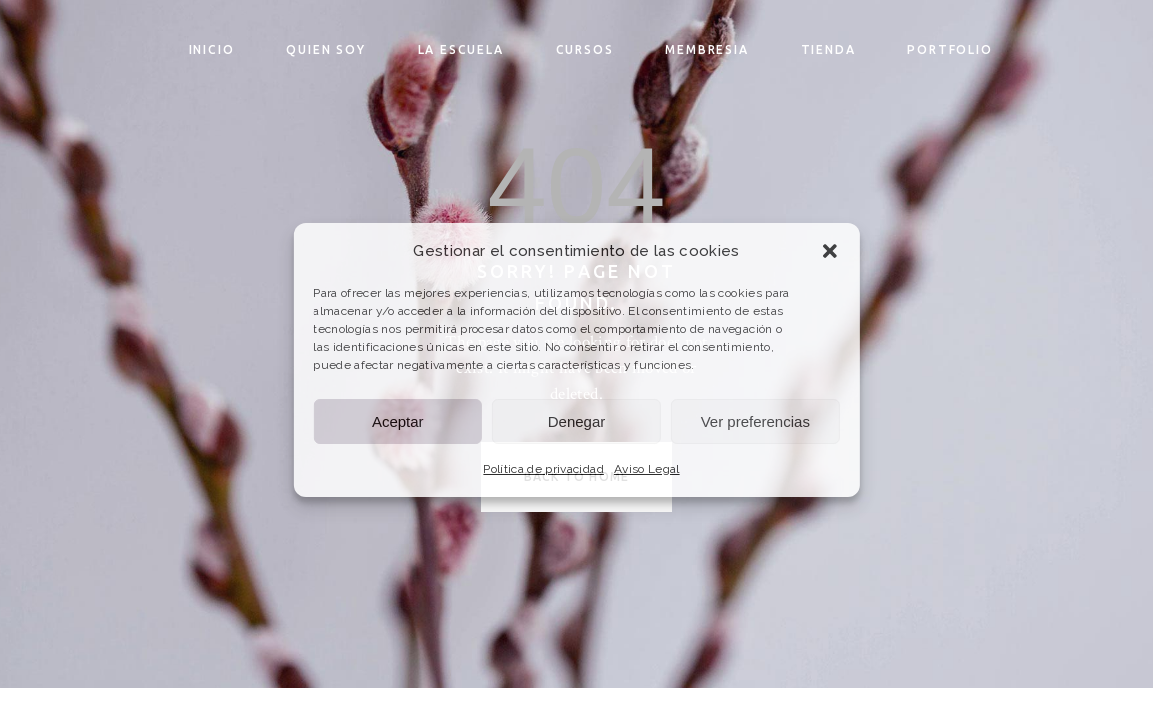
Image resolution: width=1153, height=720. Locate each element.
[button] (830, 251)
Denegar (577, 421)
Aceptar (398, 421)
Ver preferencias (755, 421)
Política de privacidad (543, 469)
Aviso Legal (647, 469)
